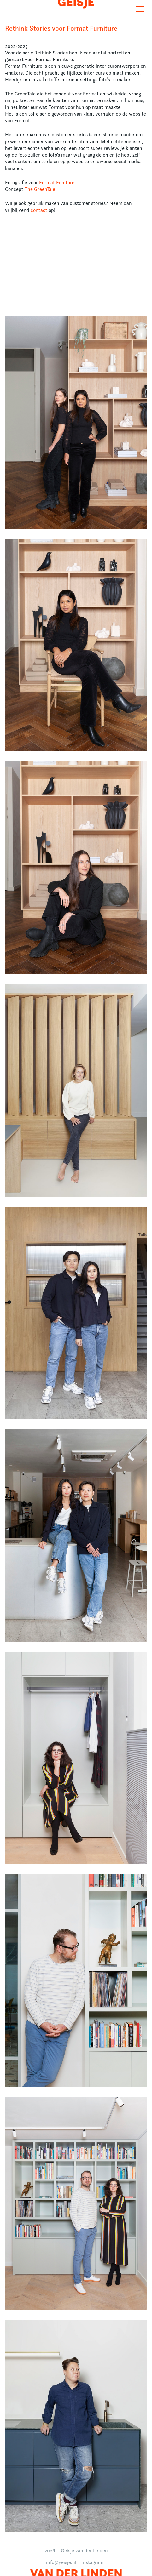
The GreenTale (40, 189)
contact (39, 210)
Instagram (92, 2562)
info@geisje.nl (61, 2562)
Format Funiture (56, 182)
